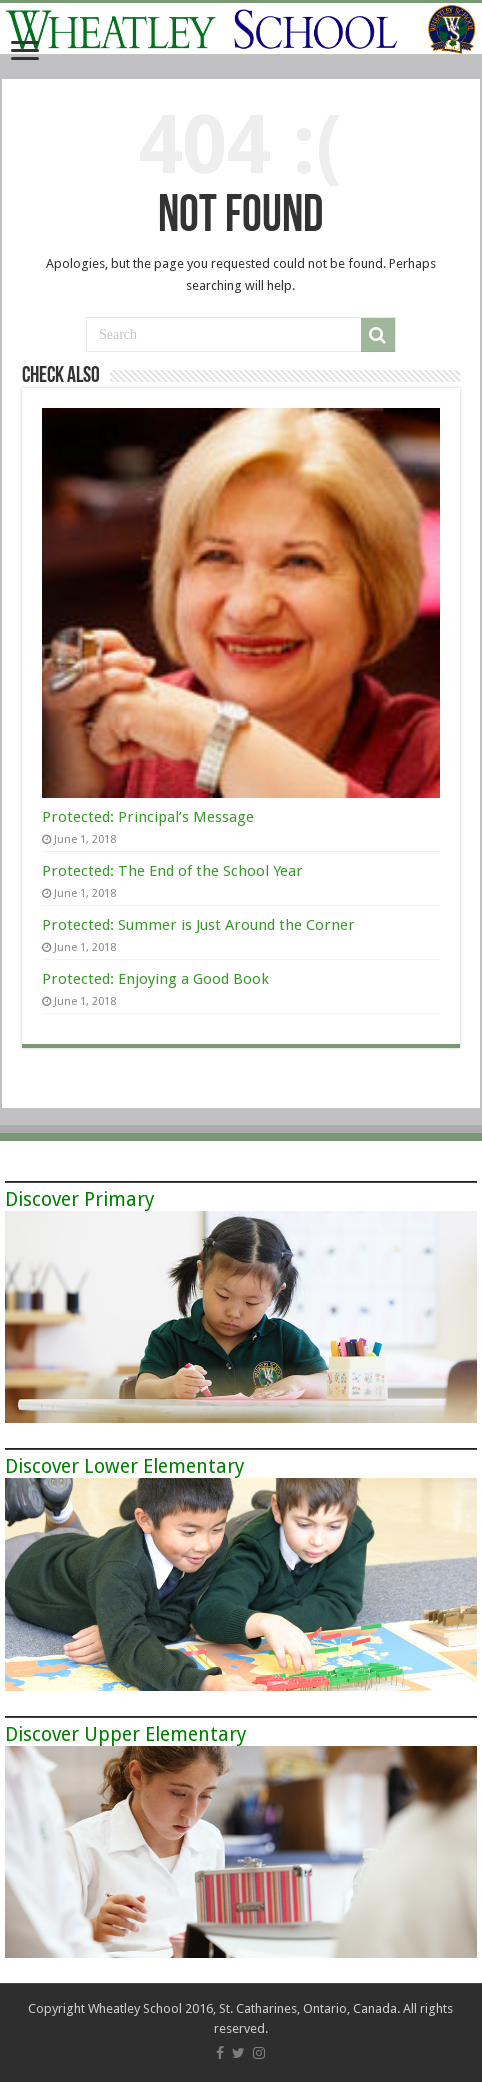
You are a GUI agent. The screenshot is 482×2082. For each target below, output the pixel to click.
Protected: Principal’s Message (148, 817)
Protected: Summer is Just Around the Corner (198, 925)
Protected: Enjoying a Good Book (155, 979)
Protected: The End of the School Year (172, 871)
